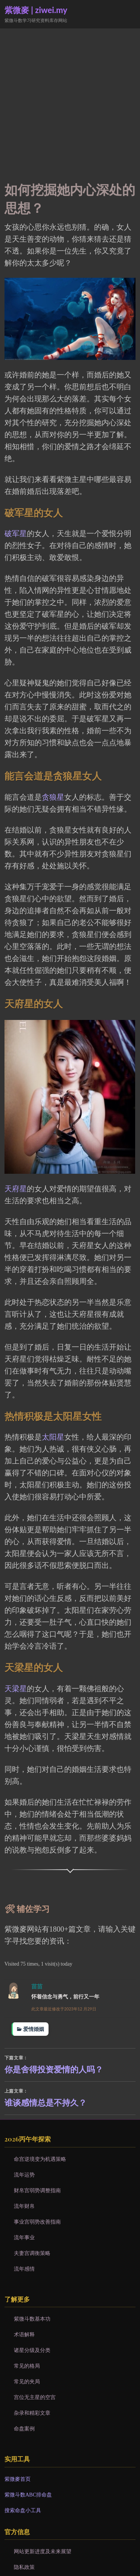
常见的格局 (27, 2366)
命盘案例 (24, 2429)
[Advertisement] (70, 102)
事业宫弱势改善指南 (37, 2222)
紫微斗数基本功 (32, 2319)
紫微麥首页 (17, 2479)
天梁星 (15, 1688)
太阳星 (53, 1437)
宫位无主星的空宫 (35, 2397)
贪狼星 (53, 797)
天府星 (15, 1189)
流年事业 (24, 2237)
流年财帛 (24, 2206)
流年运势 (24, 2175)
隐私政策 (24, 2567)
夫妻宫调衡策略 (32, 2253)
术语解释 (24, 2334)
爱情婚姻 (33, 2029)
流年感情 (24, 2269)
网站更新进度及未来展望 (42, 2551)
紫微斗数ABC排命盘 (28, 2495)
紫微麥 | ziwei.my (35, 10)
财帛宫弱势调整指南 (37, 2190)
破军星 (15, 533)
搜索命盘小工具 (22, 2510)
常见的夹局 (27, 2381)
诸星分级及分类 (32, 2350)
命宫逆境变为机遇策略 (40, 2159)
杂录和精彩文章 (32, 2413)
